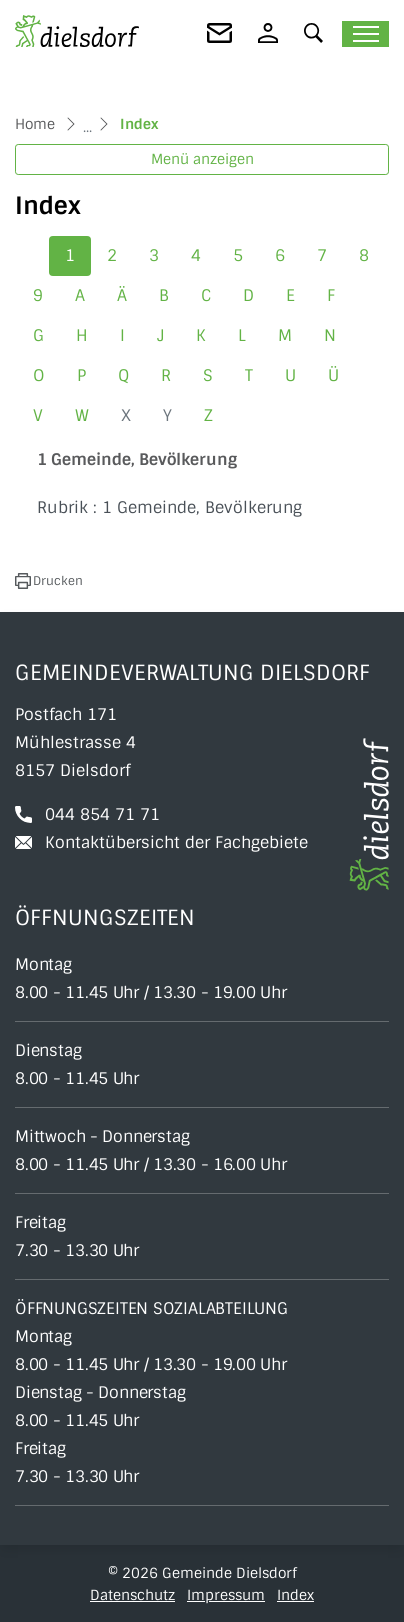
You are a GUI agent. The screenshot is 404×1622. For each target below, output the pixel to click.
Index (295, 1595)
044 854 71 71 (102, 814)
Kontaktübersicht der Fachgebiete (176, 842)
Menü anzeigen (202, 159)
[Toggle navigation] (365, 34)
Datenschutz (132, 1595)
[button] (314, 32)
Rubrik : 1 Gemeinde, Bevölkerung (169, 507)
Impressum (226, 1595)
